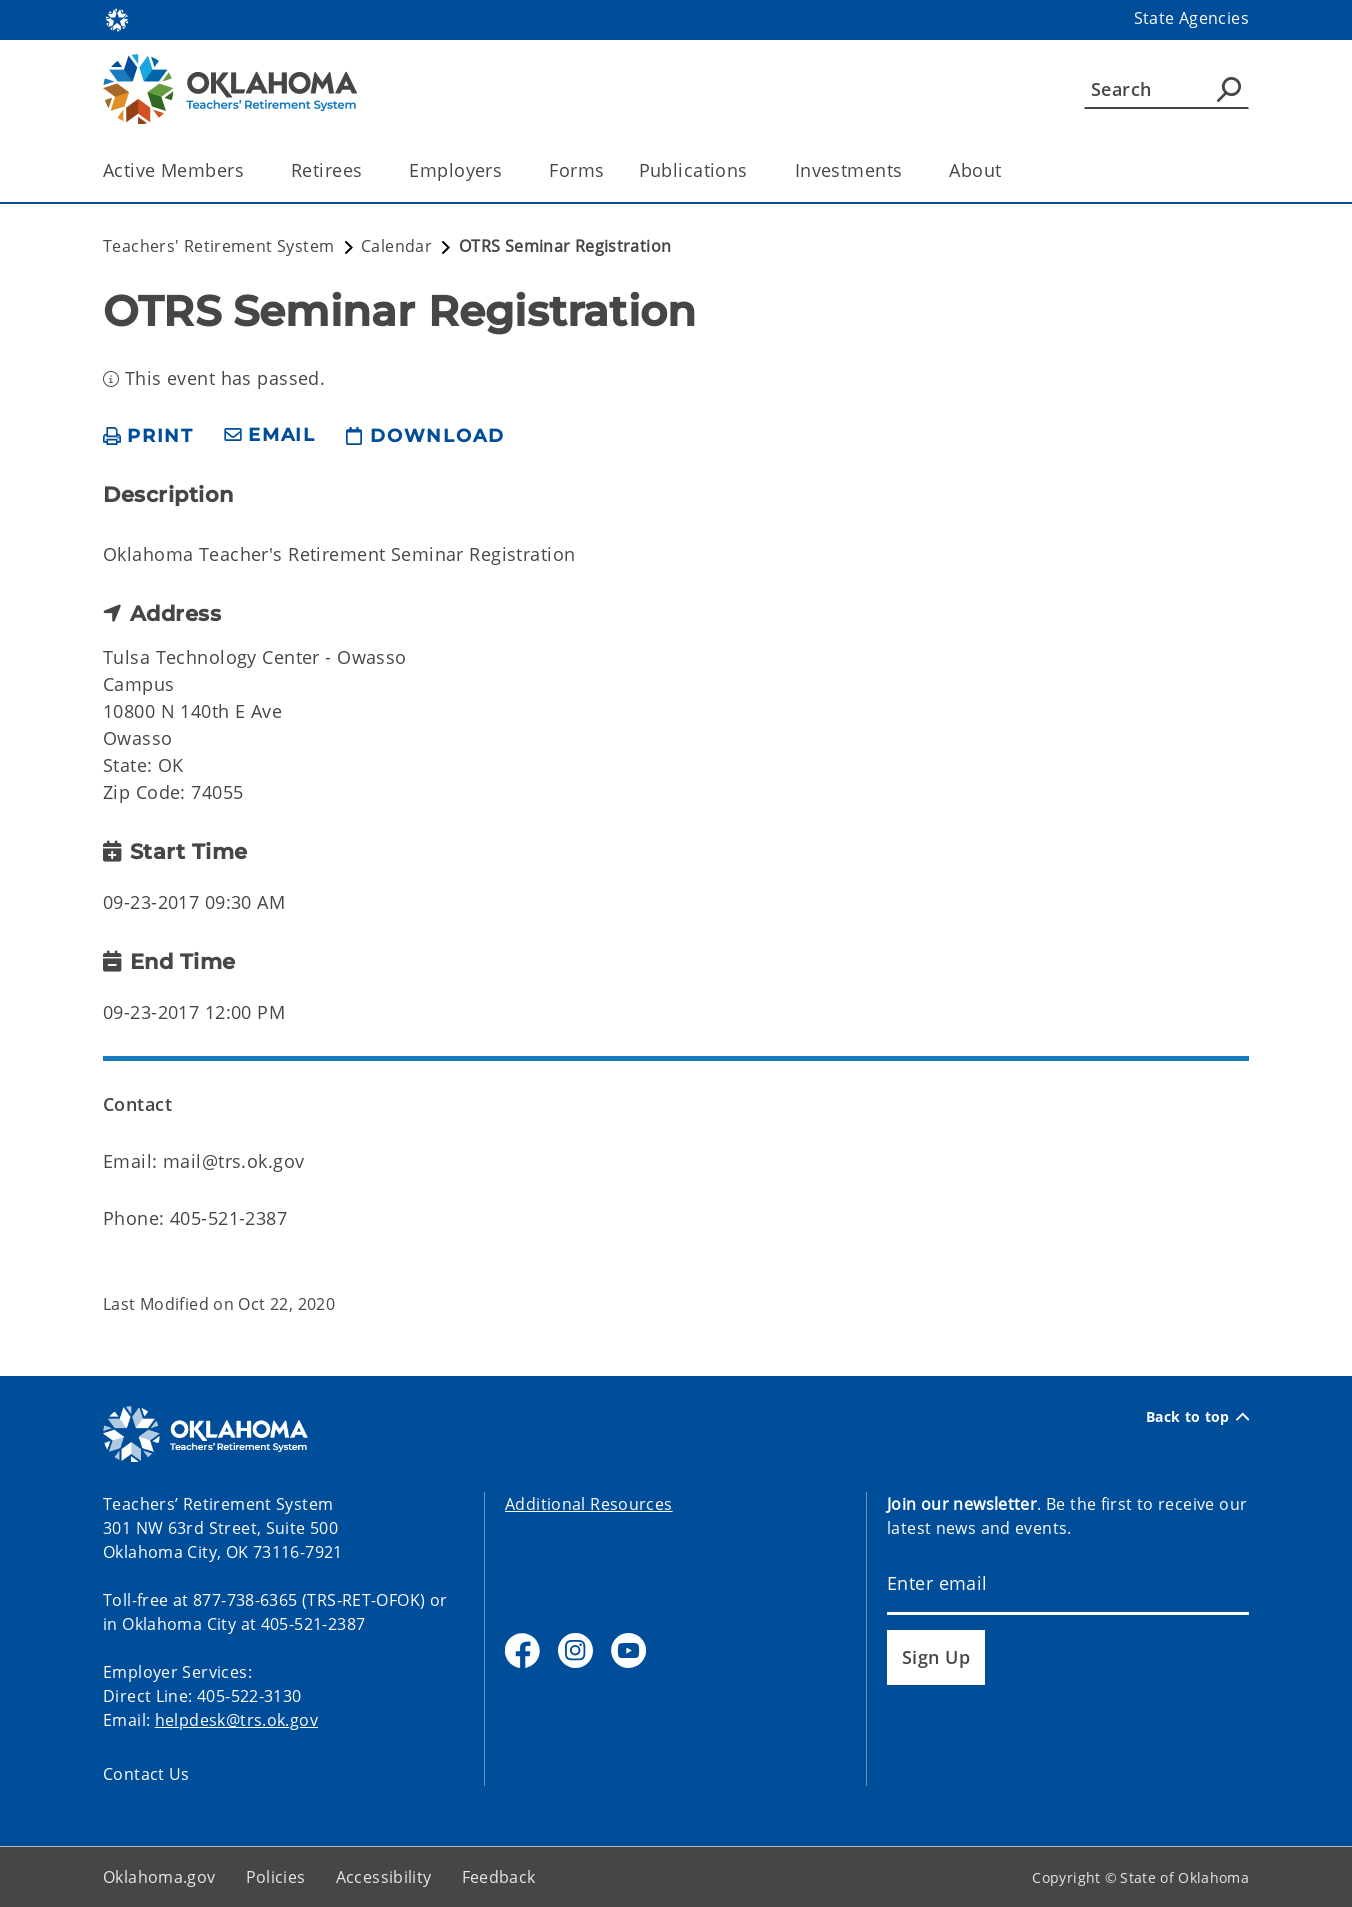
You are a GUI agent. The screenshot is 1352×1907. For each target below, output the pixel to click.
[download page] (425, 436)
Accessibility (384, 1877)
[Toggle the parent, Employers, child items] (508, 170)
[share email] (270, 435)
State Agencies (1191, 18)
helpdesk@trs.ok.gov (236, 1720)
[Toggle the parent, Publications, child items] (754, 170)
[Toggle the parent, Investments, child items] (908, 170)
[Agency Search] (1229, 89)
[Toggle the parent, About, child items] (1008, 170)
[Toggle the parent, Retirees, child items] (368, 170)
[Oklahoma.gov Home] (117, 18)
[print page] (148, 436)
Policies (276, 1877)
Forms (576, 170)
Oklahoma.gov (159, 1877)
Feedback (499, 1877)
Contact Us (146, 1774)
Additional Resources (589, 1504)
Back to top (1197, 1416)
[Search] (1166, 89)
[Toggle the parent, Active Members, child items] (250, 170)
